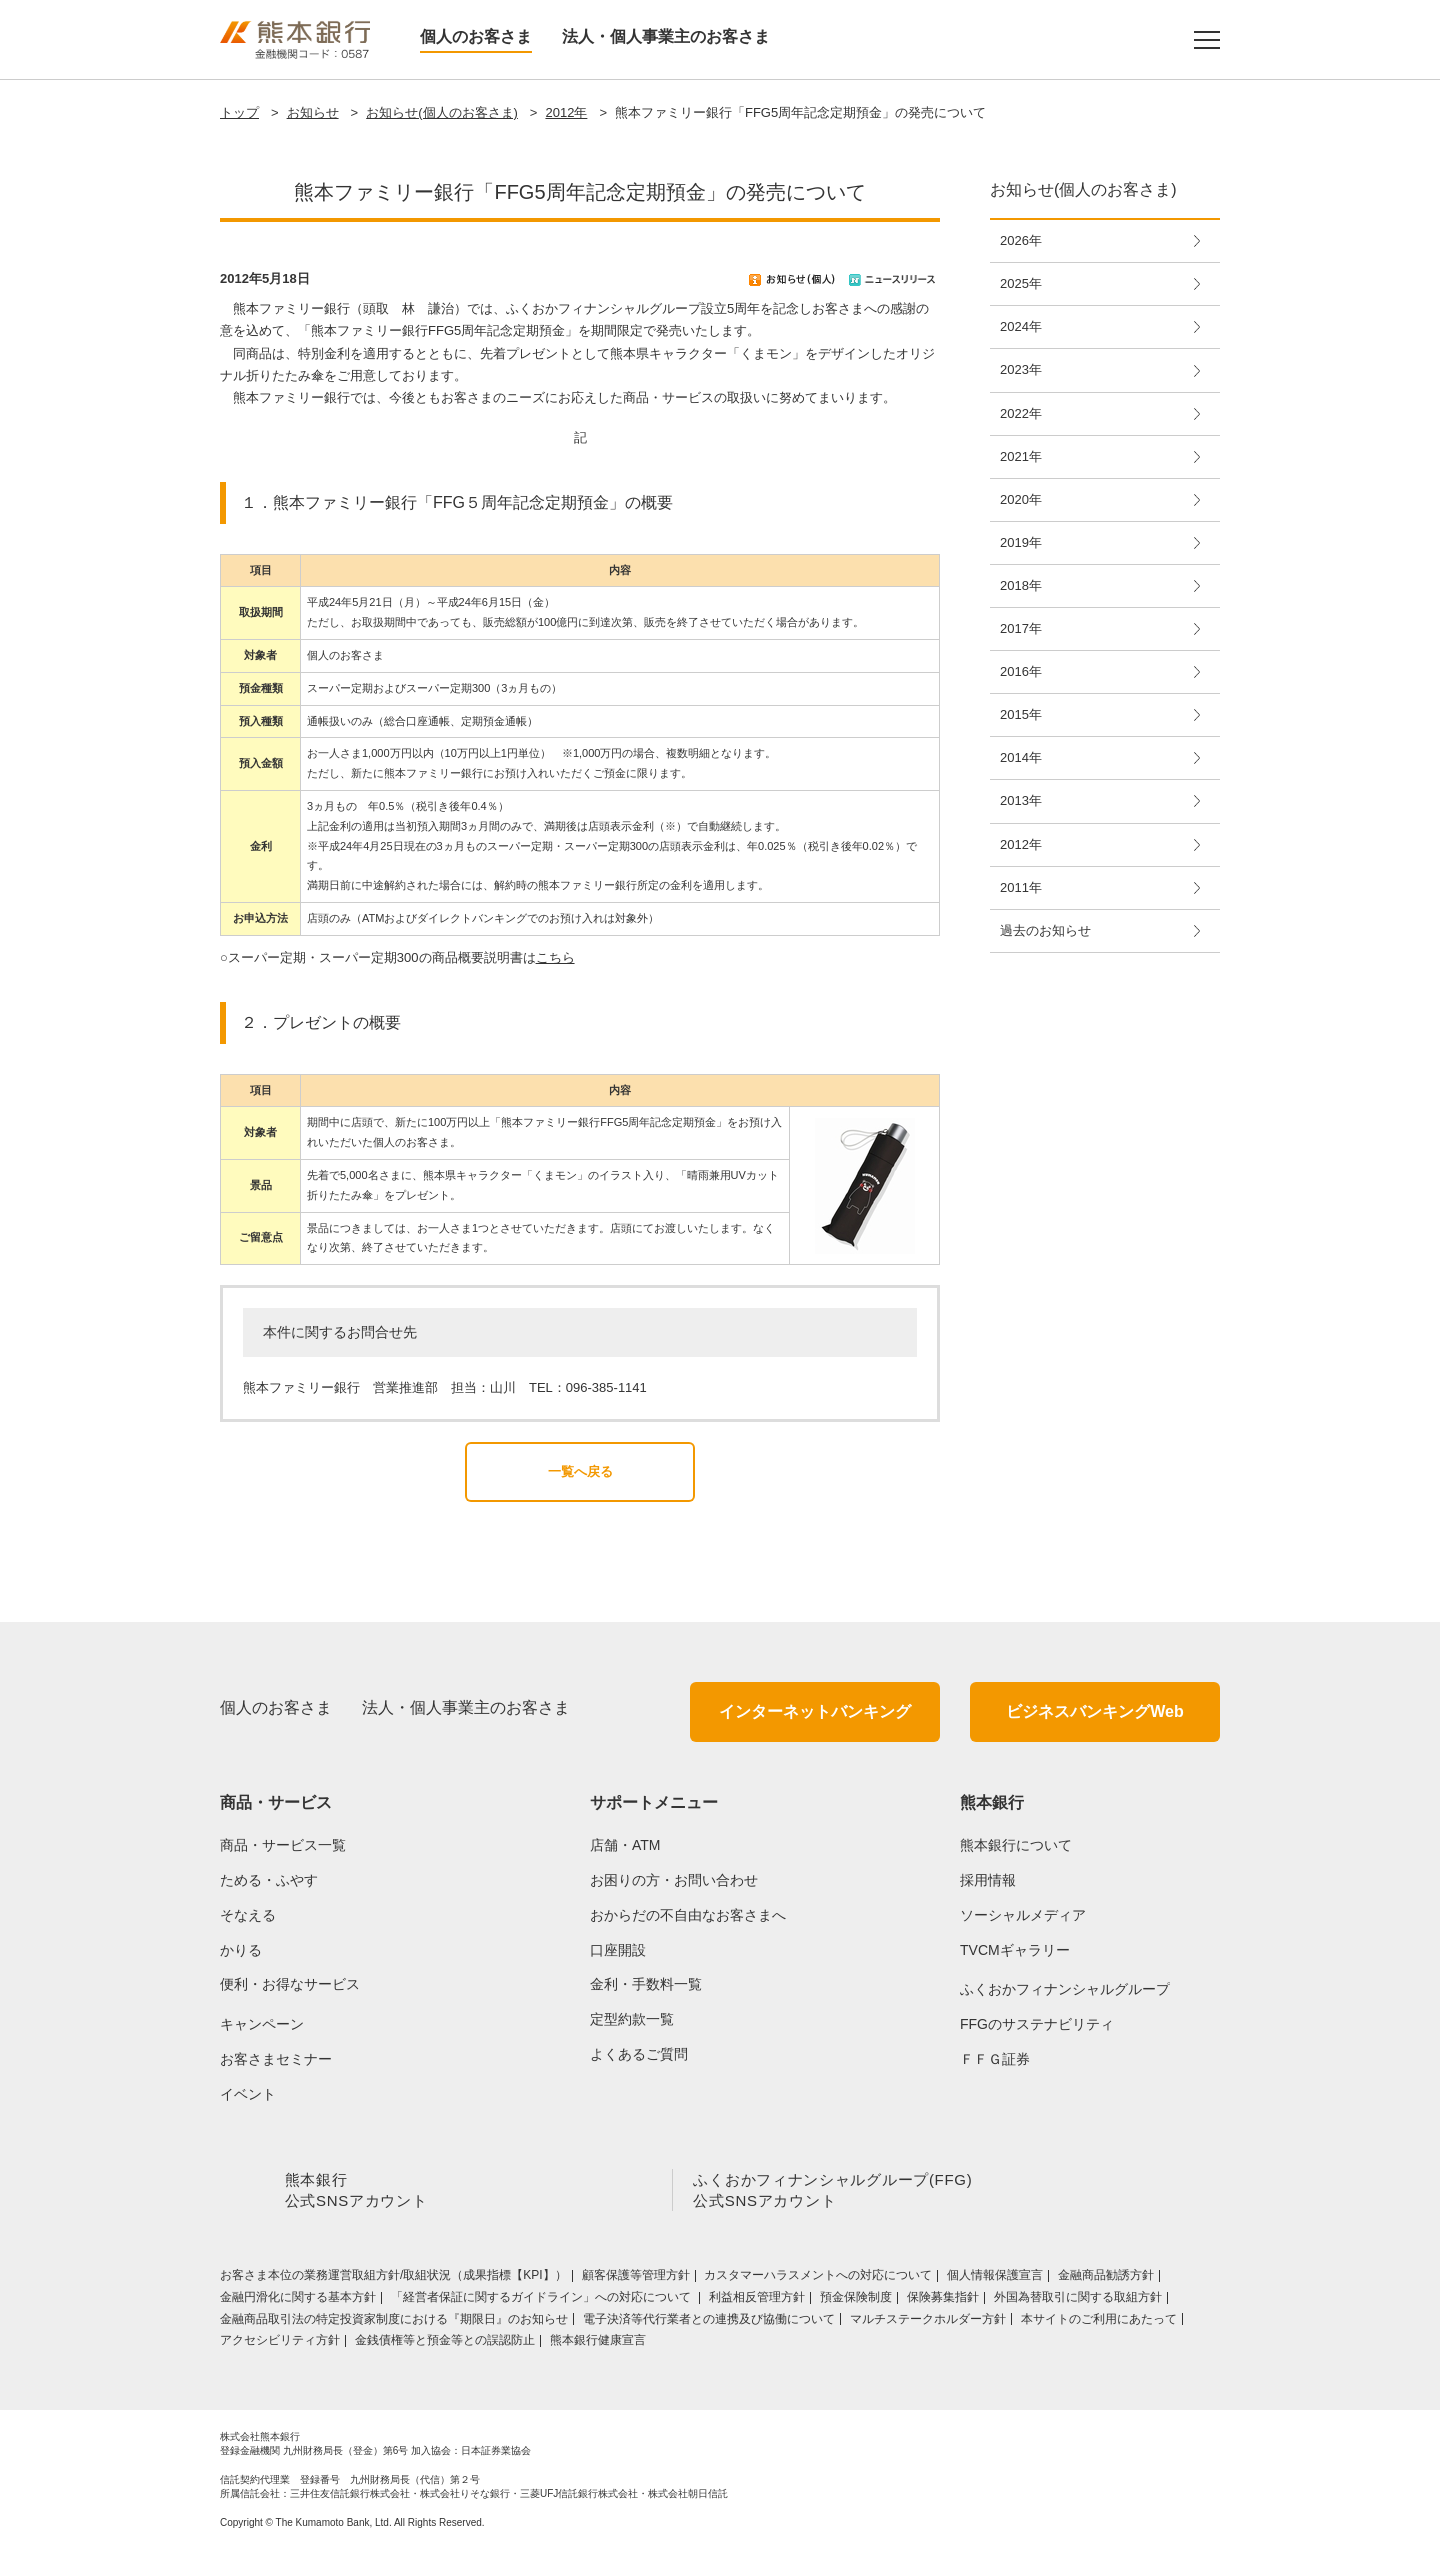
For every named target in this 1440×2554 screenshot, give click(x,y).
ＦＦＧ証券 (995, 2059)
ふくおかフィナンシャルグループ (1065, 1989)
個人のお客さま (476, 36)
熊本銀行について (1016, 1845)
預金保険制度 (856, 2301)
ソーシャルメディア (1023, 1915)
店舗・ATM (625, 1845)
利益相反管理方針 (757, 2301)
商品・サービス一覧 (283, 1845)
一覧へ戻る (580, 1471)
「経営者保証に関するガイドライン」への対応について (542, 2301)
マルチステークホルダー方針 (928, 2323)
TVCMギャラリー (1015, 1950)
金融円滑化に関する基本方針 (298, 2301)
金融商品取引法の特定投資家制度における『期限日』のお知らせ (394, 2323)
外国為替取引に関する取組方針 (1078, 2301)
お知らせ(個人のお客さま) (442, 112)
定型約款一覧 (632, 2019)
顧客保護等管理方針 (636, 2279)
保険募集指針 (943, 2301)
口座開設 (618, 1950)
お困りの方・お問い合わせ (674, 1880)
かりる (241, 1950)
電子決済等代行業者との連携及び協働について (709, 2323)
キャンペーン (262, 2024)
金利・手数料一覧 (646, 1984)
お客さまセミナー (276, 2059)
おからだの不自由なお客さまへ (688, 1915)
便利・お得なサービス (290, 1984)
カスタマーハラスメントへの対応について (818, 2279)
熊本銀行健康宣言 (598, 2344)
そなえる (248, 1915)
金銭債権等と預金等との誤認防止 (445, 2344)
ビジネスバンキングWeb (1094, 1711)
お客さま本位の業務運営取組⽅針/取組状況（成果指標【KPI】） (393, 2279)
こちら (555, 957)
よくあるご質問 (639, 2054)
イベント (248, 2094)
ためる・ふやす (269, 1880)
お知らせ (313, 112)
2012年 (566, 112)
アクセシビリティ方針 (280, 2344)
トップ (239, 112)
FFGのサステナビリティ (1037, 2024)
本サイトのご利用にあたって (1099, 2323)
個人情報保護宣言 (995, 2279)
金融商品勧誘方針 (1106, 2279)
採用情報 (988, 1880)
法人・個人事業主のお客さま (666, 36)
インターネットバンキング (815, 1711)
